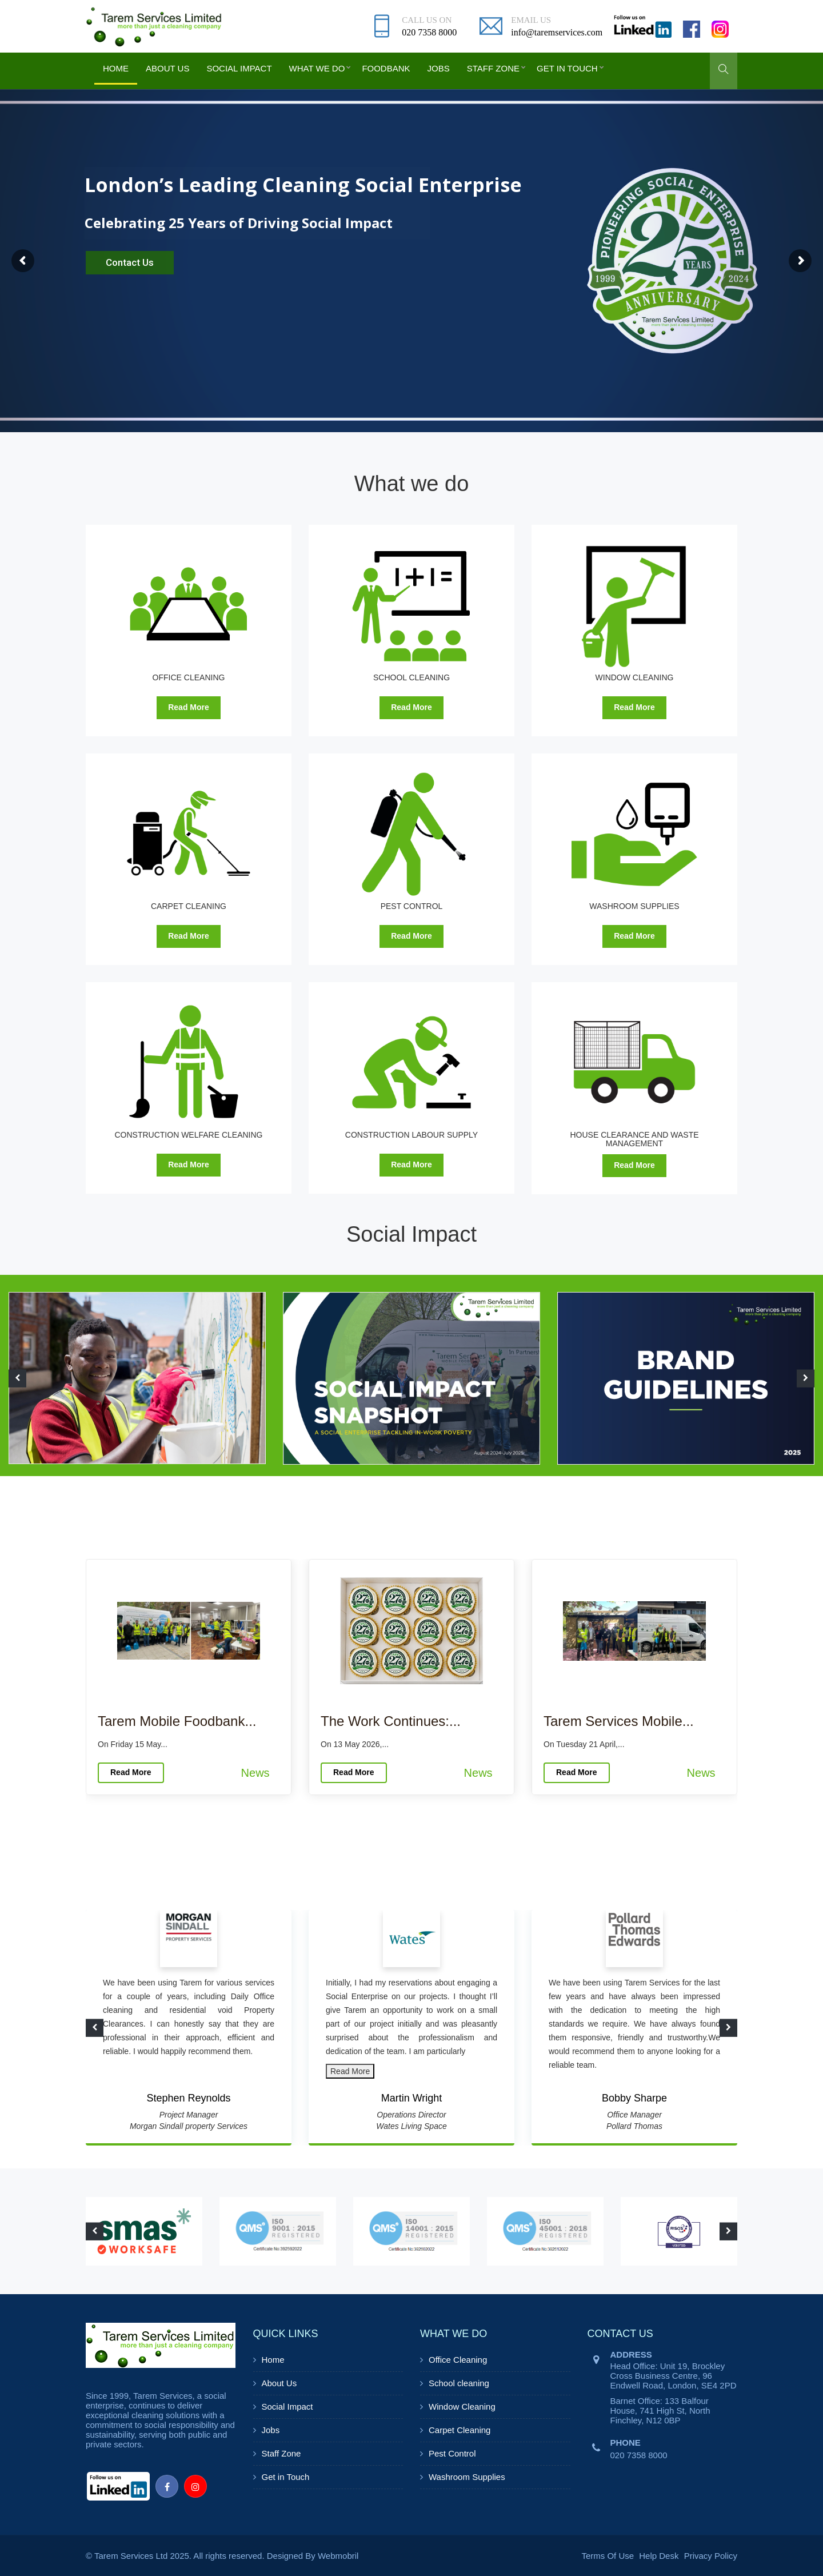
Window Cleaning (462, 2406)
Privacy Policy (710, 2556)
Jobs (439, 68)
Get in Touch (567, 68)
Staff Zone (493, 68)
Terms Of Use (607, 2556)
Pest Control (452, 2453)
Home (116, 68)
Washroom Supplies (467, 2477)
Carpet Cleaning (459, 2430)
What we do (317, 68)
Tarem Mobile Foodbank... (177, 1721)
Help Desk (658, 2556)
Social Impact (238, 68)
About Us (167, 68)
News (255, 1772)
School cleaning (459, 2383)
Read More (188, 707)
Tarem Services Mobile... (619, 1721)
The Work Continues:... (391, 1721)
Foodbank (386, 68)
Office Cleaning (458, 2359)
